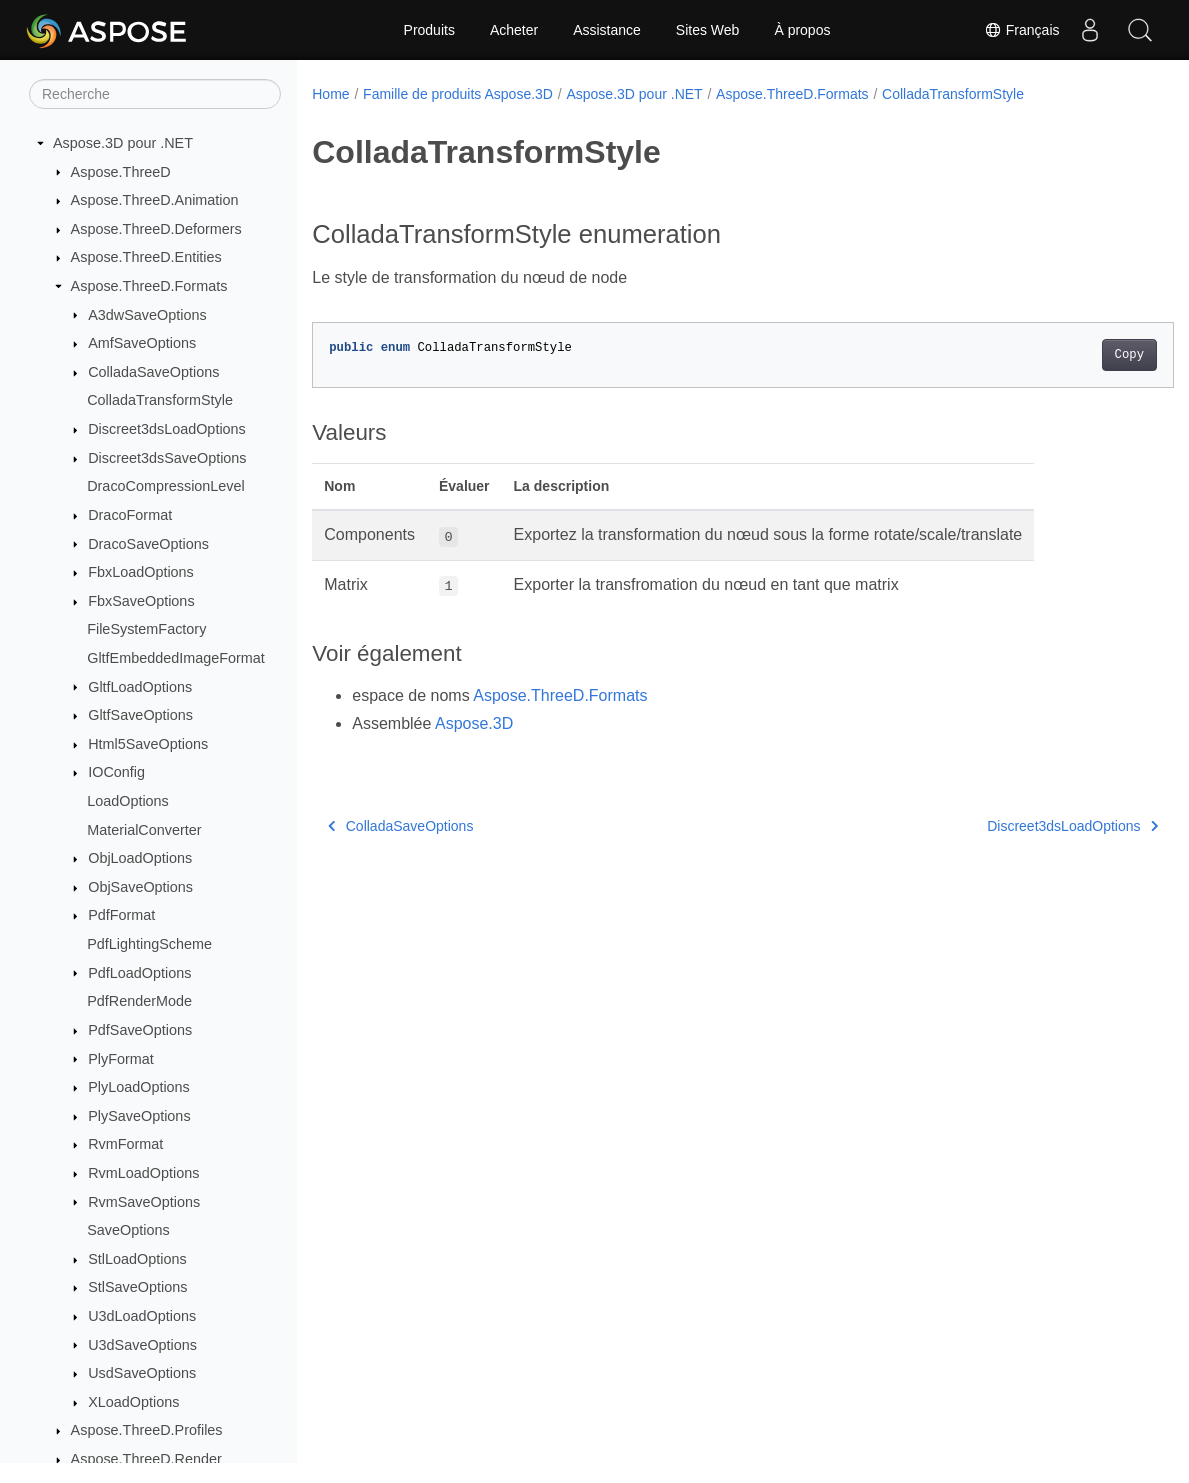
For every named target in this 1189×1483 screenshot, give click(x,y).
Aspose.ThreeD (121, 172)
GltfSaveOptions (140, 715)
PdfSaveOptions (140, 1030)
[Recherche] (155, 94)
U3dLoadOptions (142, 1316)
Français (1022, 30)
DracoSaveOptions (148, 544)
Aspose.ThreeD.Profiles (147, 1430)
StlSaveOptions (137, 1287)
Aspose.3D (474, 723)
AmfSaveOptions (142, 343)
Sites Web (708, 30)
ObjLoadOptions (140, 858)
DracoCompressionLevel (166, 486)
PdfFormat (121, 915)
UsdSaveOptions (142, 1373)
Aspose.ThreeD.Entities (146, 257)
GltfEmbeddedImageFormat (176, 658)
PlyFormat (121, 1059)
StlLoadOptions (137, 1259)
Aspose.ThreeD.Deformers (156, 229)
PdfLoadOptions (139, 973)
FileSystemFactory (146, 629)
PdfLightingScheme (149, 944)
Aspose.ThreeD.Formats (149, 286)
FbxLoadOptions (141, 572)
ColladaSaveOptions (153, 372)
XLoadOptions (133, 1402)
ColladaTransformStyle (160, 400)
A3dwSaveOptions (147, 315)
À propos (802, 30)
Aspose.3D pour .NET (123, 143)
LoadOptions (128, 801)
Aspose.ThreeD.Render (146, 1459)
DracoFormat (130, 515)
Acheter (514, 30)
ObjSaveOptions (140, 887)
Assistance (607, 30)
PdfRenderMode (139, 1001)
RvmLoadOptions (143, 1173)
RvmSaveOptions (144, 1202)
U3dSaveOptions (142, 1345)
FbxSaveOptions (141, 601)
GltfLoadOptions (140, 687)
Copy (1069, 355)
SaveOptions (128, 1230)
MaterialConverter (144, 830)
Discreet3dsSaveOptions (167, 458)
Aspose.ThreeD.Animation (155, 200)
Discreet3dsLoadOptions (167, 429)
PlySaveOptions (139, 1116)
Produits (429, 30)
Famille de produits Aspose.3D (458, 94)
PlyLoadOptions (139, 1087)
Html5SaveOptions (148, 744)
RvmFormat (125, 1144)
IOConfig (116, 772)
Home (330, 94)
